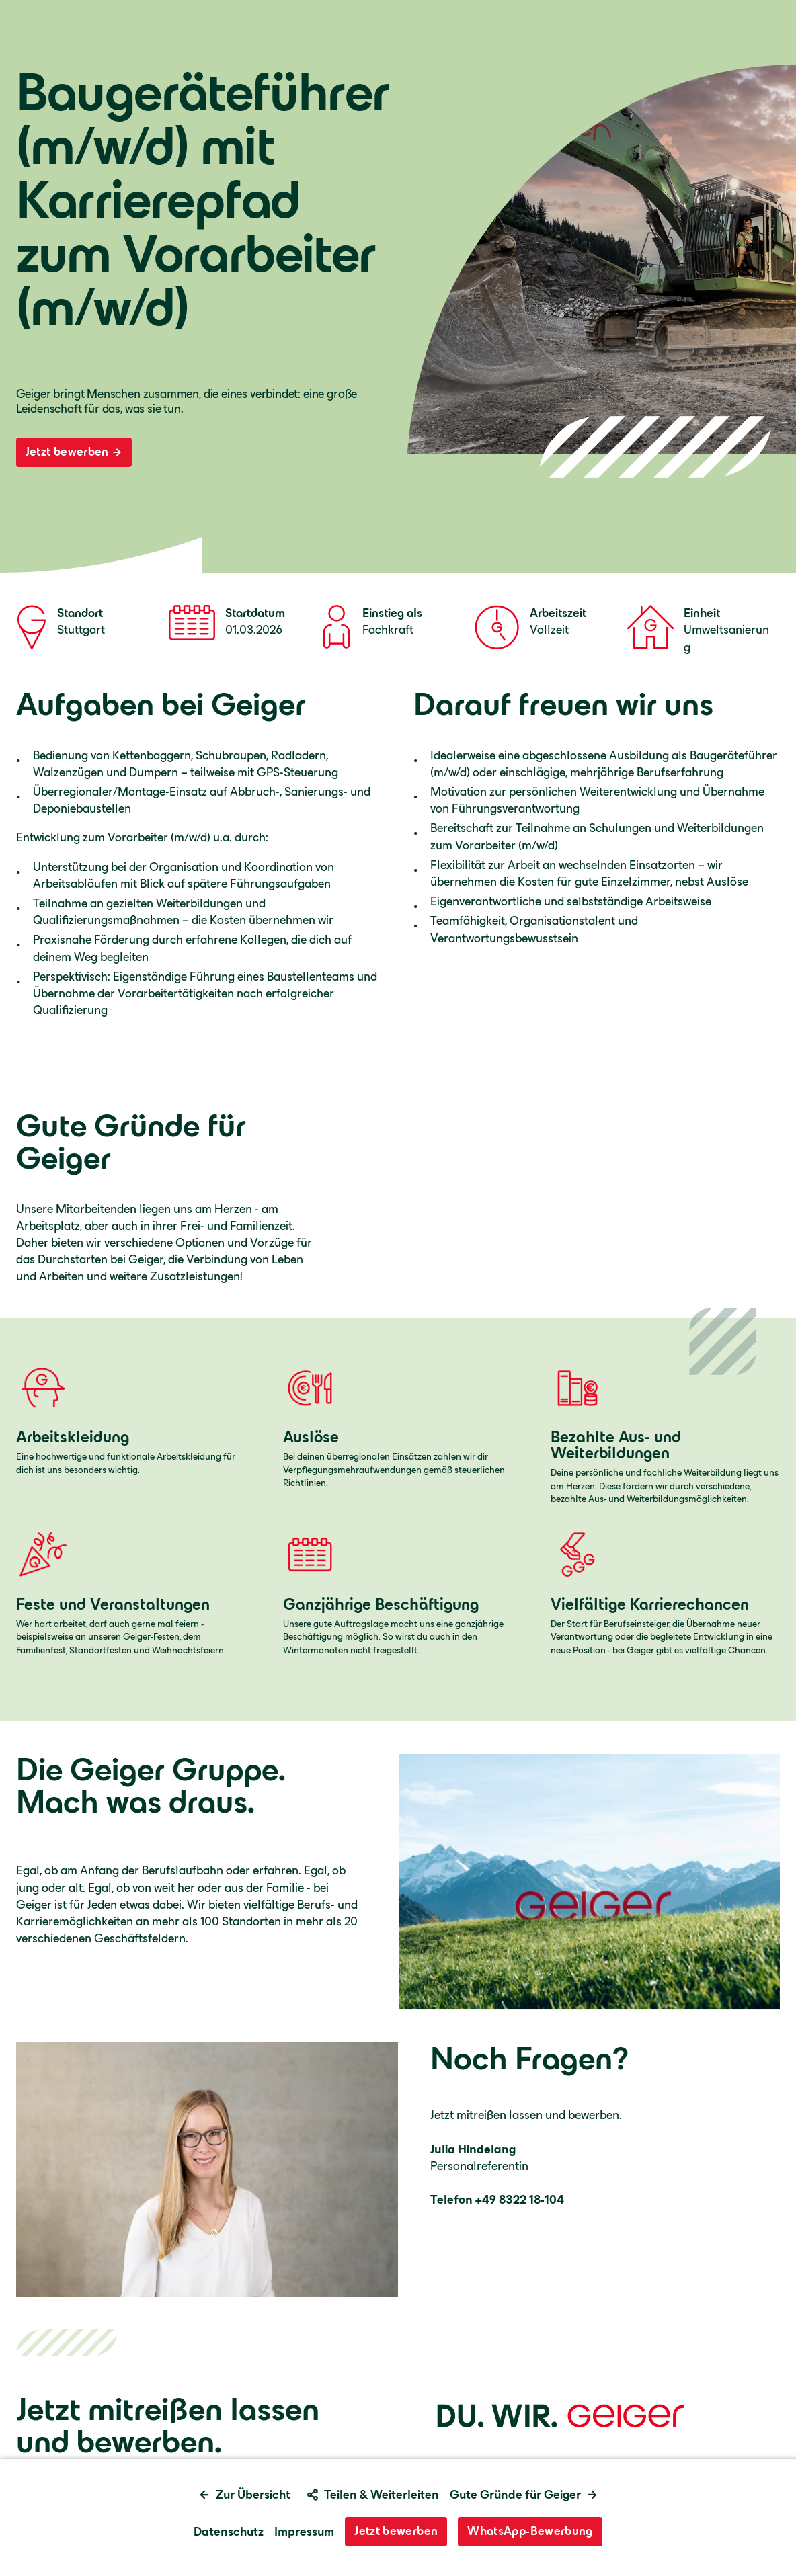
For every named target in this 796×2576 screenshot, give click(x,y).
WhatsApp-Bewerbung (529, 2531)
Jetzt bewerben (74, 451)
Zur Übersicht (244, 2495)
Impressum (304, 2531)
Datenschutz (229, 2531)
